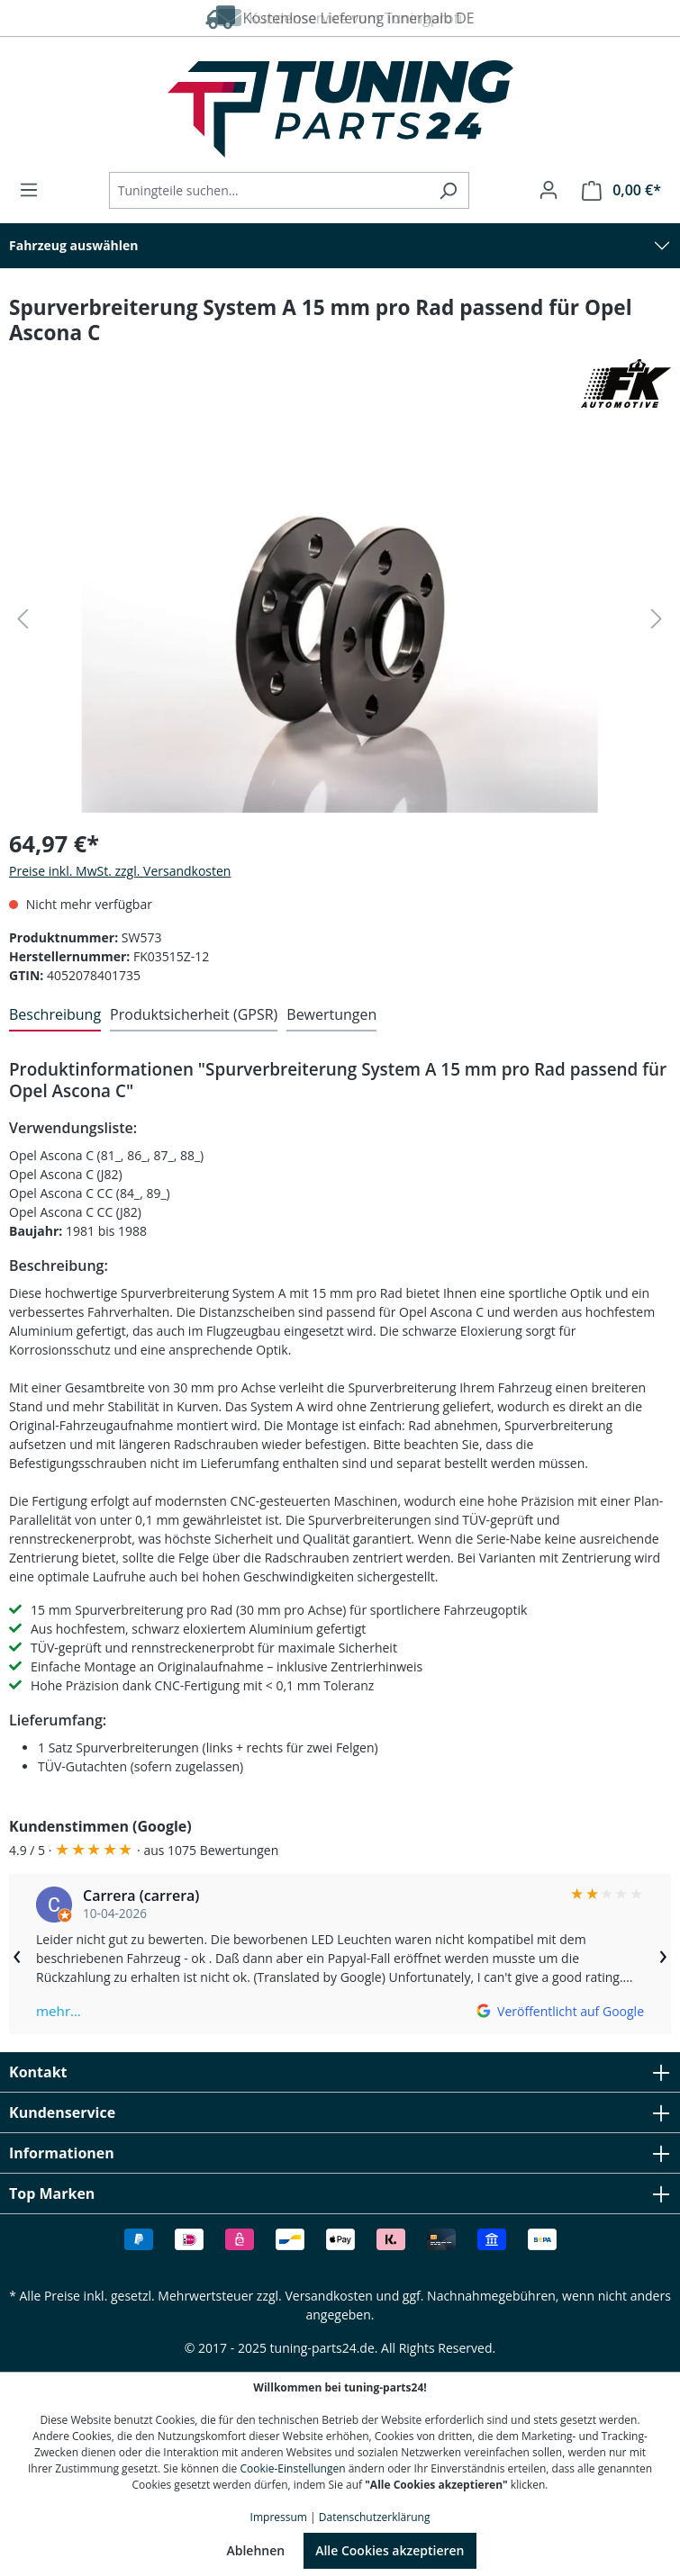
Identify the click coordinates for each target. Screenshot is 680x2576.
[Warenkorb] (616, 190)
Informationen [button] (340, 2153)
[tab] (55, 1015)
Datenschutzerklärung (375, 2517)
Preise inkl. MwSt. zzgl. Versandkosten (120, 870)
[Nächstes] (656, 619)
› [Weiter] (662, 1954)
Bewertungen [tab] (331, 1014)
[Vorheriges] (22, 619)
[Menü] (34, 190)
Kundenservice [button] (340, 2112)
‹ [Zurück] (17, 1954)
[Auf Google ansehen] (560, 2011)
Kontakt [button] (340, 2072)
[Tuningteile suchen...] (268, 190)
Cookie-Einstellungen (292, 2468)
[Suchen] (448, 190)
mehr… (58, 2011)
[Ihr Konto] (548, 190)
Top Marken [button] (340, 2193)
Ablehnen (255, 2550)
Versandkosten (328, 2295)
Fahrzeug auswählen (74, 245)
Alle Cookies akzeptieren (389, 2550)
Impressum (278, 2517)
